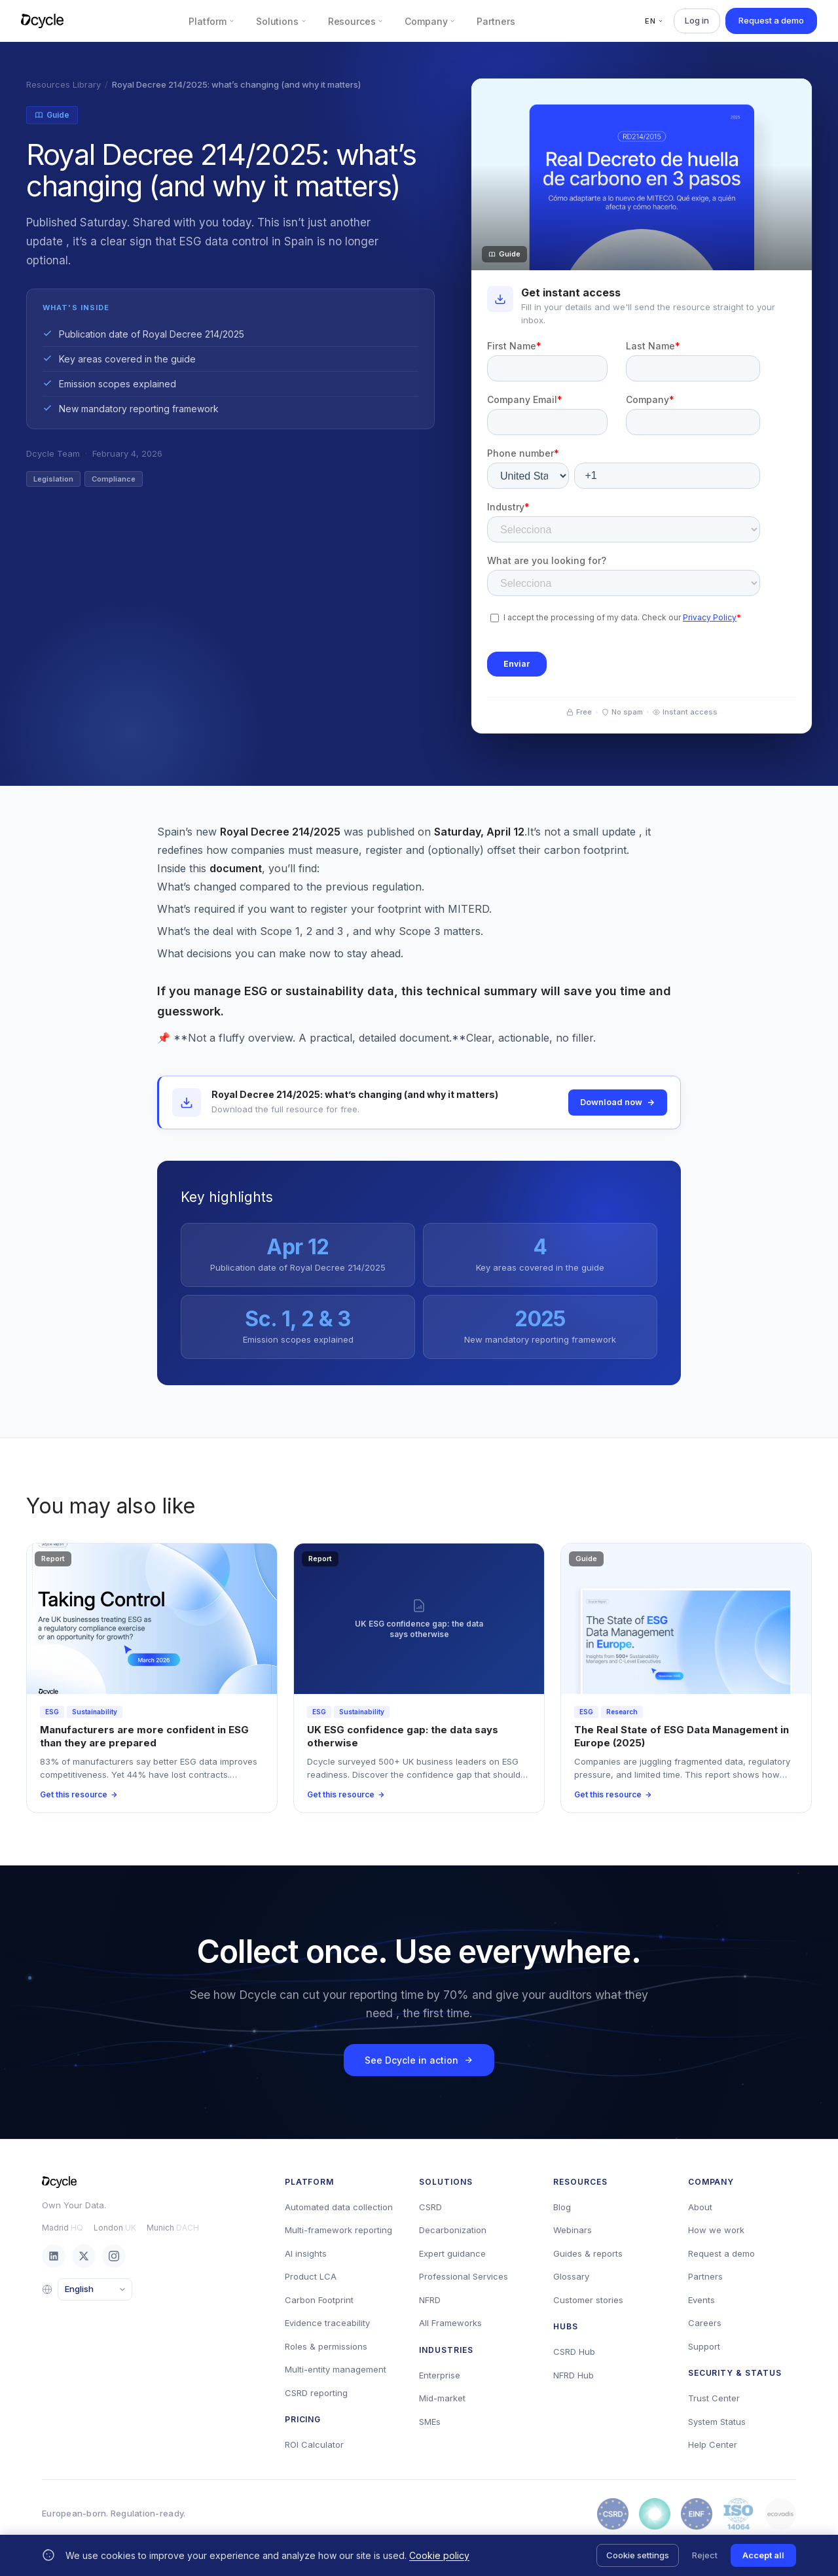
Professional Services (463, 2276)
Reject (705, 2555)
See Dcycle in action (419, 2060)
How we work (716, 2230)
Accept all (763, 2555)
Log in (697, 20)
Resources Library (63, 84)
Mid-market (442, 2398)
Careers (704, 2323)
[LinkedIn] (53, 2256)
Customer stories (588, 2300)
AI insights (306, 2253)
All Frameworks (450, 2323)
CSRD (430, 2207)
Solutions (281, 21)
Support (704, 2346)
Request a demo (771, 20)
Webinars (572, 2230)
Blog (562, 2207)
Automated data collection (339, 2207)
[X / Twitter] (84, 2256)
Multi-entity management (335, 2369)
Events (701, 2300)
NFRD (430, 2300)
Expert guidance (452, 2253)
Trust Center (714, 2398)
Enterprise (439, 2375)
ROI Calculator (314, 2444)
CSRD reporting (316, 2393)
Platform (212, 21)
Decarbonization (452, 2230)
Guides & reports (588, 2253)
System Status (717, 2421)
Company (430, 21)
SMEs (430, 2421)
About (700, 2207)
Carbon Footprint (319, 2300)
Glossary (571, 2276)
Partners (496, 21)
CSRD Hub (574, 2351)
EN (654, 21)
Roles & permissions (326, 2346)
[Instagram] (114, 2256)
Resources (356, 21)
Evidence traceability (327, 2323)
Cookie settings (637, 2555)
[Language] (95, 2289)
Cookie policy (439, 2555)
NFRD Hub (573, 2375)
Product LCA (311, 2276)
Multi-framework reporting (338, 2230)
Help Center (712, 2444)
